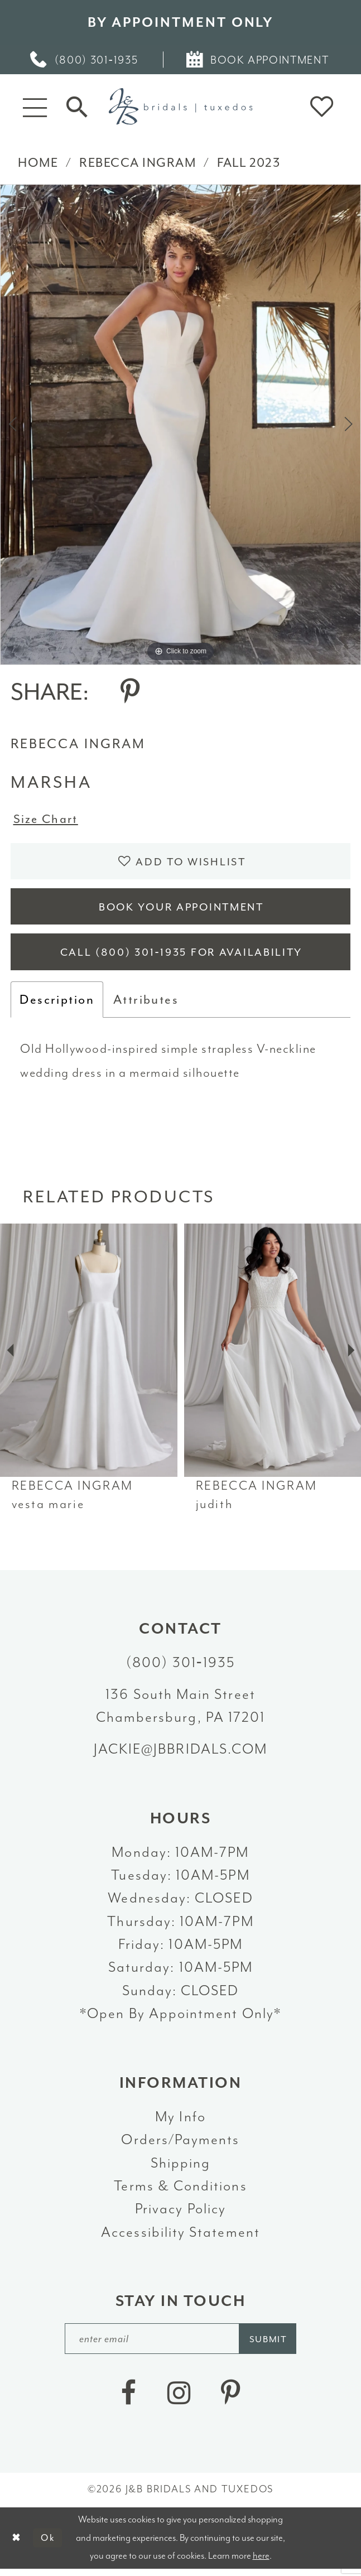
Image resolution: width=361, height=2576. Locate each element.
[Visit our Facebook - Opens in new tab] (128, 2400)
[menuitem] (85, 59)
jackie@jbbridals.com (180, 1754)
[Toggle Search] (77, 106)
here (261, 2562)
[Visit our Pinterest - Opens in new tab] (230, 2400)
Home (38, 163)
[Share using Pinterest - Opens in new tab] (130, 692)
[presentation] (88, 1355)
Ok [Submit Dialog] (49, 2544)
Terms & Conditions (180, 2191)
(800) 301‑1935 (180, 1668)
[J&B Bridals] (180, 106)
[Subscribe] (271, 2345)
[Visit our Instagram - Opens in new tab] (178, 2400)
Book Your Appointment (181, 910)
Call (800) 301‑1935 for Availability (181, 958)
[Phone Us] (85, 59)
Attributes (146, 1005)
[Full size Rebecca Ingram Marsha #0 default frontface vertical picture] (180, 425)
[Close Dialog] (16, 2545)
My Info (180, 2122)
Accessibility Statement (180, 2237)
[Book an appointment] (258, 59)
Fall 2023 (248, 163)
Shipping (181, 2168)
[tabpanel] (180, 425)
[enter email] (181, 2345)
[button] (35, 106)
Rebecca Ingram (137, 163)
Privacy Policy (180, 2214)
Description (57, 1005)
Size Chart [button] (46, 820)
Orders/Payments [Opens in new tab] (180, 2145)
